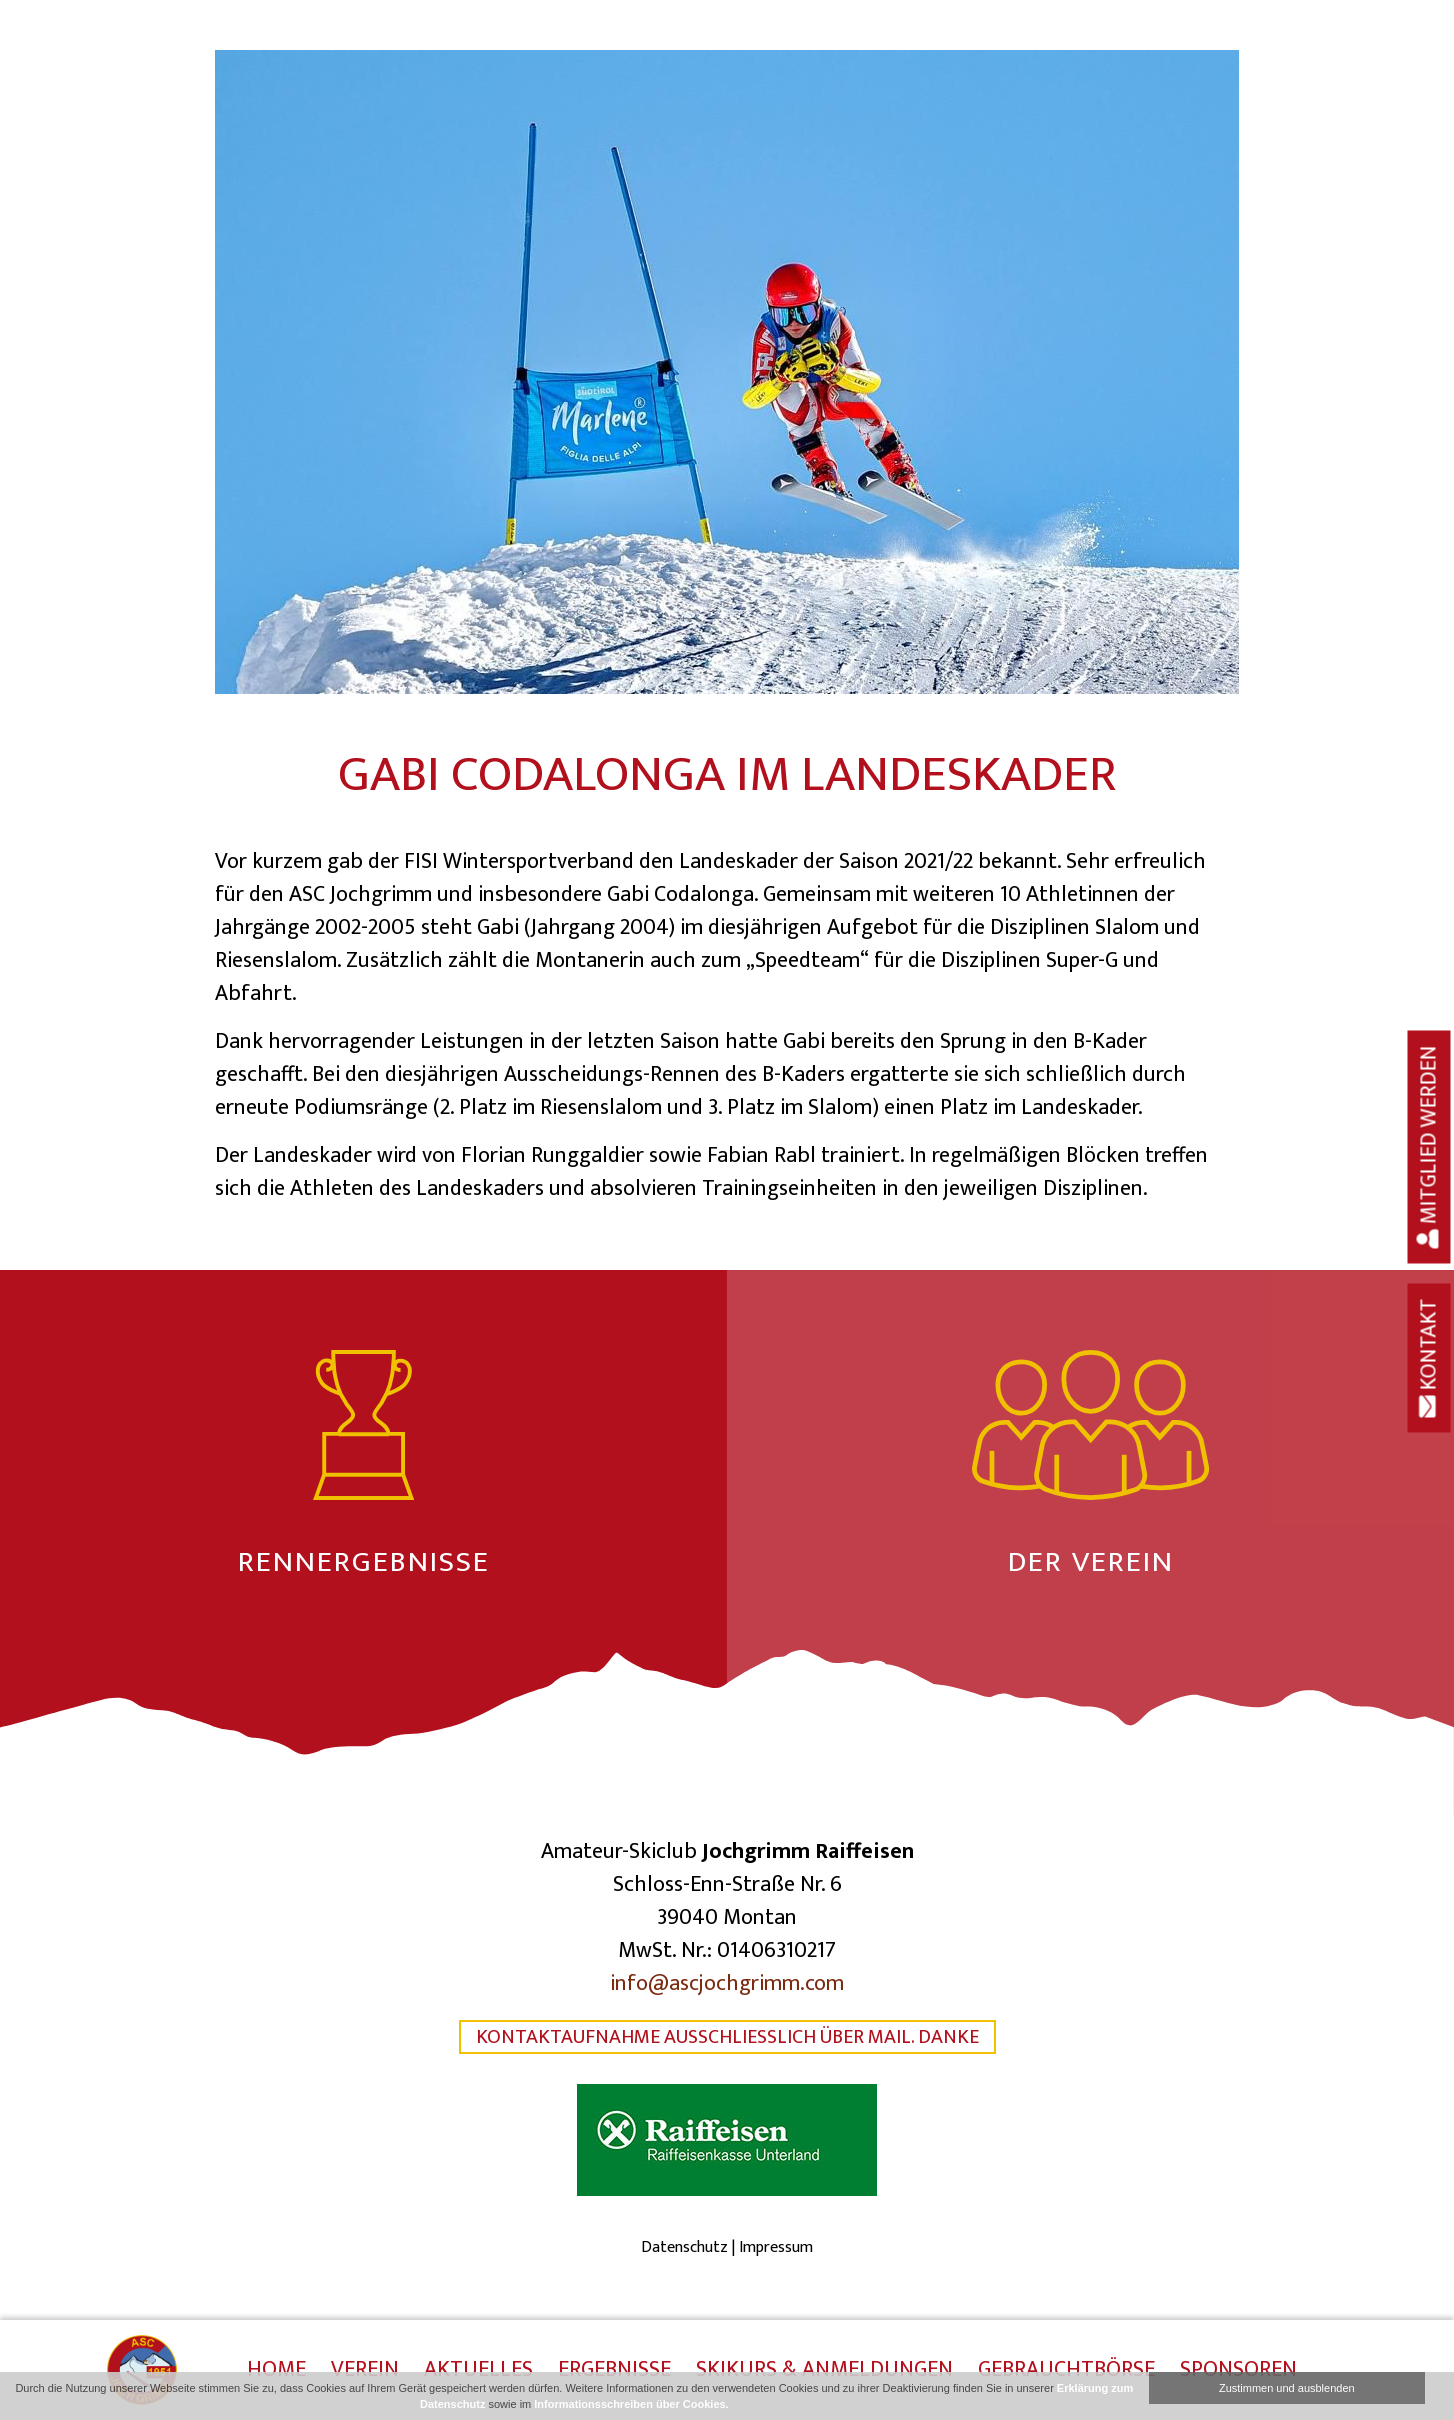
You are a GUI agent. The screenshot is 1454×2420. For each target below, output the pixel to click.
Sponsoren (1238, 2371)
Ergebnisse (614, 2371)
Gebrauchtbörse (1066, 2371)
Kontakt (1429, 1358)
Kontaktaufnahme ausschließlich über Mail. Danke (727, 2037)
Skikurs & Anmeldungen (824, 2371)
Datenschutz (684, 2247)
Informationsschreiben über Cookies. (631, 2404)
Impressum (776, 2247)
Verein (365, 2371)
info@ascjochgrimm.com (727, 1983)
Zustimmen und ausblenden (1287, 2388)
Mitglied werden (1429, 1147)
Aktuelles (478, 2371)
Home (276, 2371)
